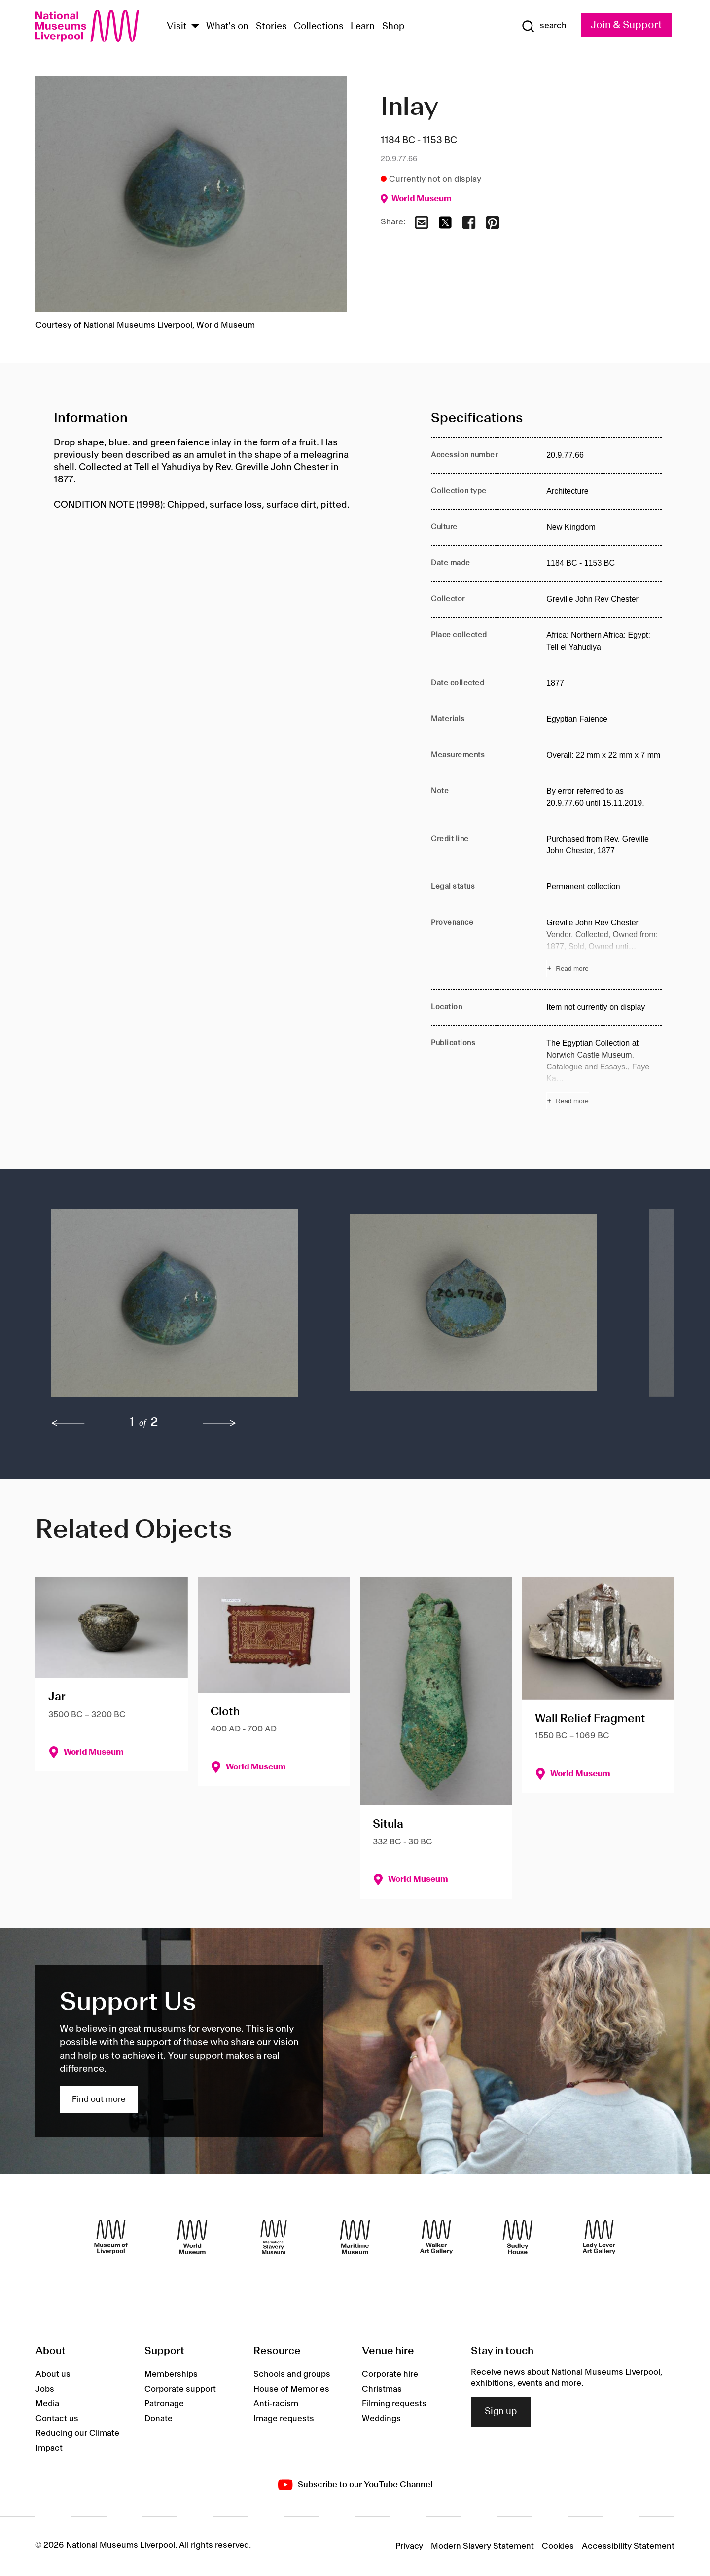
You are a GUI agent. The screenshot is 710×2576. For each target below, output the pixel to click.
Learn (363, 27)
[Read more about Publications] (604, 1073)
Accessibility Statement (628, 2546)
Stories (271, 27)
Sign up (501, 2412)
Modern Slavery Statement (482, 2546)
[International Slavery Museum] (274, 2237)
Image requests (283, 2418)
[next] (219, 1423)
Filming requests (394, 2403)
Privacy (409, 2546)
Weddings (381, 2418)
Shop (393, 27)
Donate (158, 2418)
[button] (181, 1307)
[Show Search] (544, 26)
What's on (227, 27)
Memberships (171, 2374)
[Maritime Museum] (355, 2237)
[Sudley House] (518, 2237)
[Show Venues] (195, 27)
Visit (177, 27)
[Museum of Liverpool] (111, 2237)
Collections (319, 27)
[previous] (68, 1423)
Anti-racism (275, 2403)
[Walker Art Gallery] (436, 2237)
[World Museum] (192, 2237)
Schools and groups (291, 2374)
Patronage (164, 2403)
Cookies (558, 2546)
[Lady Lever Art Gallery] (599, 2237)
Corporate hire (390, 2374)
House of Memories (291, 2389)
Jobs (45, 2389)
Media (47, 2403)
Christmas (382, 2389)
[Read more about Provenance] (604, 947)
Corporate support (180, 2389)
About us (53, 2374)
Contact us (57, 2418)
